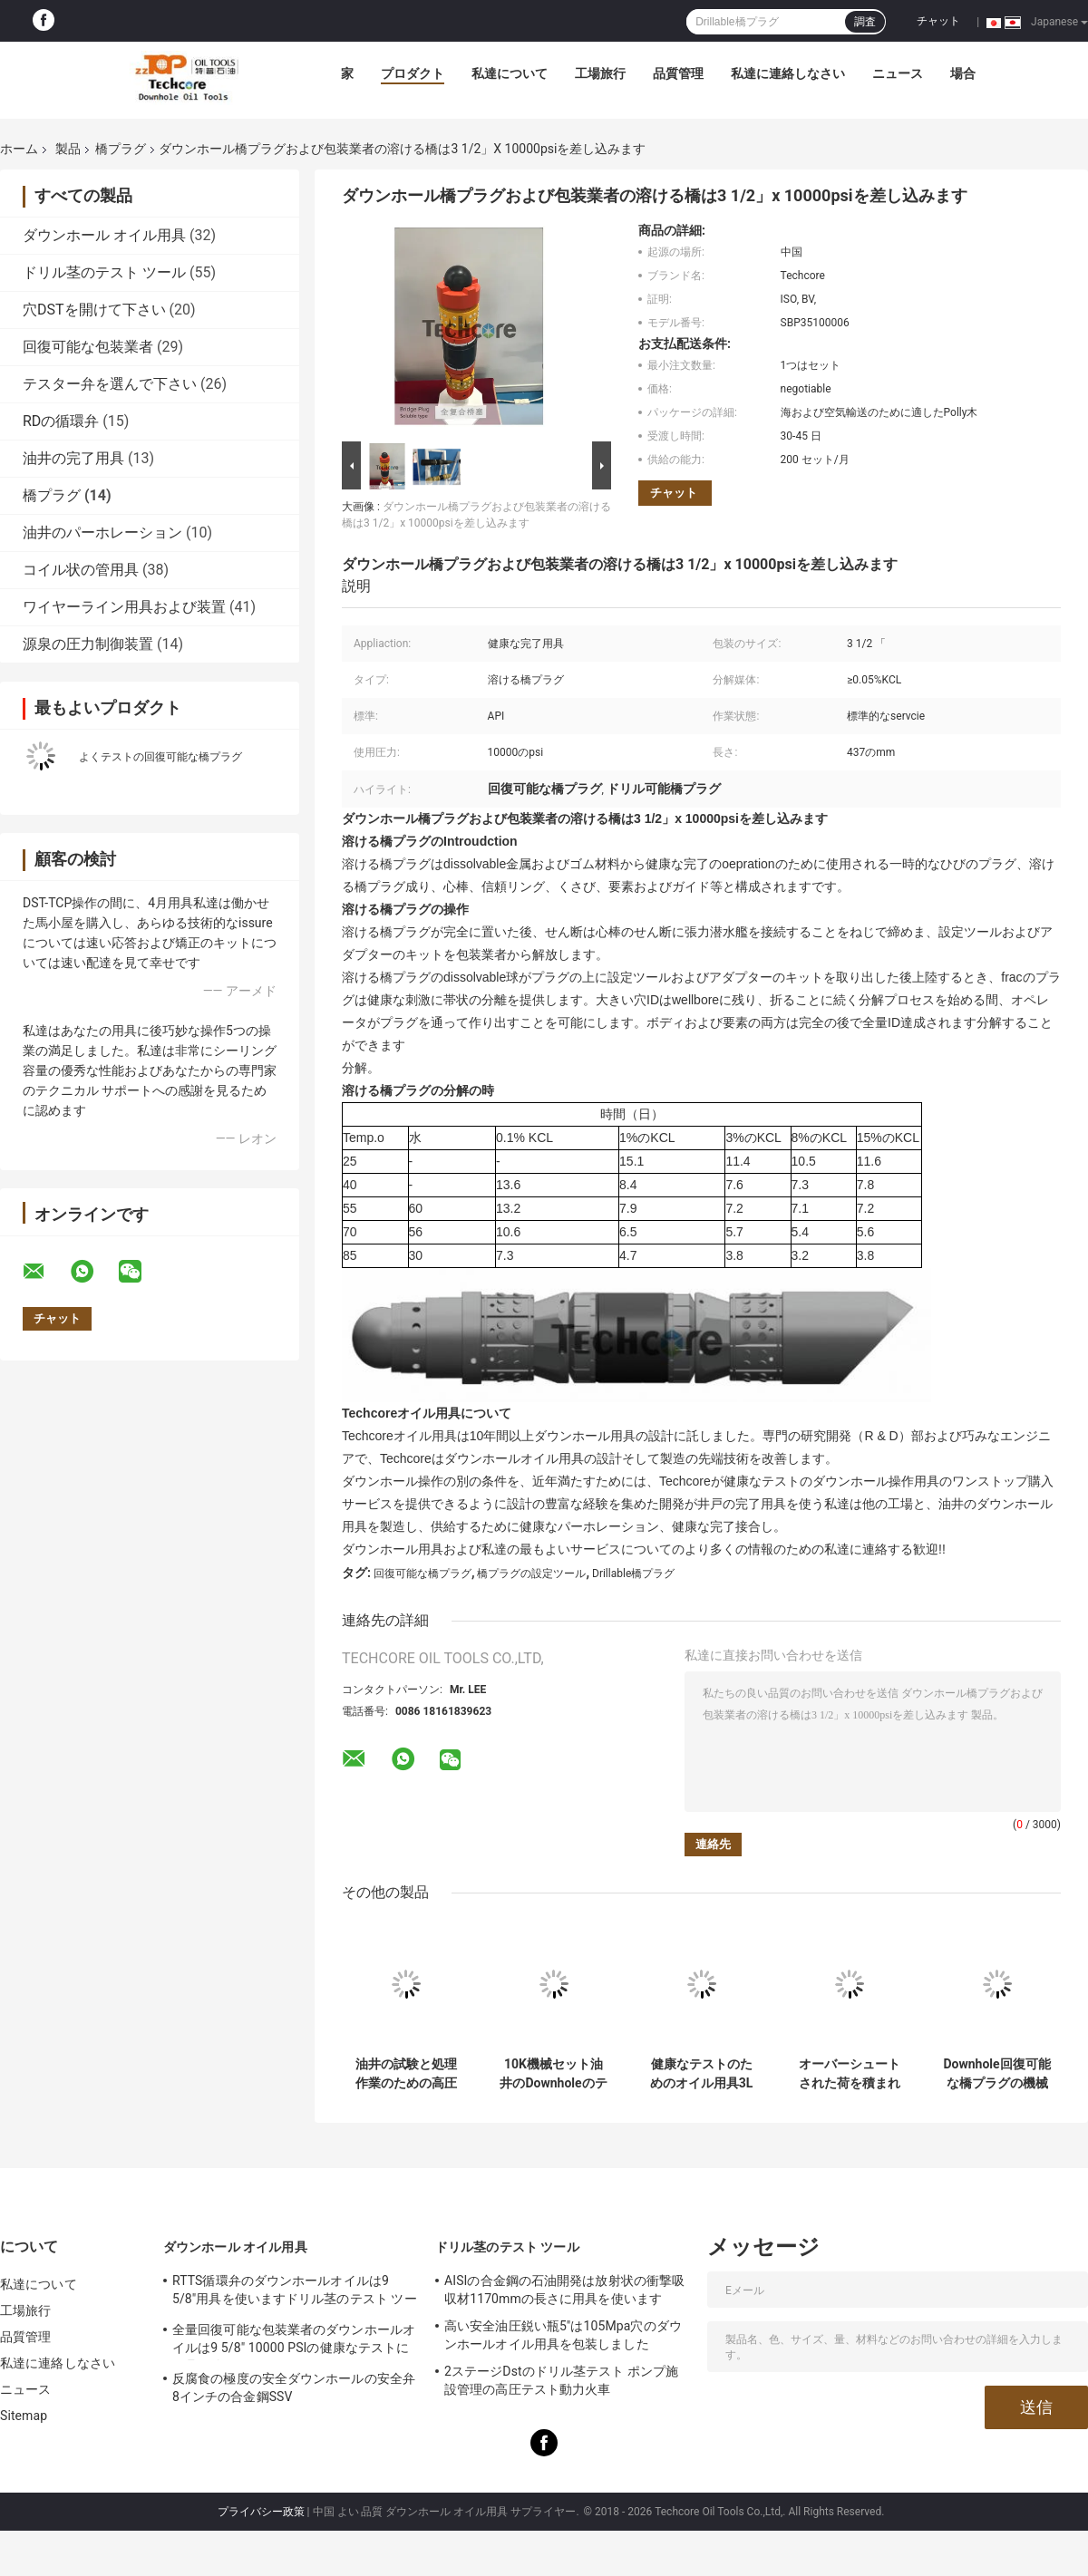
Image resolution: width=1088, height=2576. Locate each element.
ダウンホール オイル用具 (104, 235)
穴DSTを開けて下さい (94, 309)
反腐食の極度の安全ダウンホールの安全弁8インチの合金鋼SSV (293, 2387)
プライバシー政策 (261, 2511)
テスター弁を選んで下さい (110, 383)
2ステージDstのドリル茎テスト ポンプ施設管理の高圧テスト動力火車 (561, 2380)
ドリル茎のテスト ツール (104, 272)
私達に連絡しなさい (788, 73)
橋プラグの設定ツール (531, 1573)
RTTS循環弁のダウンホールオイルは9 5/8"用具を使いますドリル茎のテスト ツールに (294, 2292)
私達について (509, 73)
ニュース (897, 73)
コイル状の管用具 (81, 569)
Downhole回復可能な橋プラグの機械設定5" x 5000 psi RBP (996, 2074)
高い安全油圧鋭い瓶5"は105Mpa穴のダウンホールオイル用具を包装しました (563, 2335)
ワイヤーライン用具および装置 (124, 606)
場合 (963, 73)
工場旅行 (600, 73)
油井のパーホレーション (102, 532)
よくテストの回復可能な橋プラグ (160, 757)
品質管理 (678, 73)
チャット (938, 21)
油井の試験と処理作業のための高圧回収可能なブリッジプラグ (406, 2074)
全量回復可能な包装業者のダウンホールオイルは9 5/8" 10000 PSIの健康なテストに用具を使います (293, 2341)
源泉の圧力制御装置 (88, 644)
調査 (865, 21)
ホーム (19, 148)
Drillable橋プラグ (633, 1573)
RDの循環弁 (61, 421)
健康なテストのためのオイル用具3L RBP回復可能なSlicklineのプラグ (701, 2074)
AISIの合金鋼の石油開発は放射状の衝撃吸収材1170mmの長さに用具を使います (564, 2289)
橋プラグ (120, 148)
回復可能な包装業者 (88, 346)
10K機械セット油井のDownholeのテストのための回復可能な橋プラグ (553, 2074)
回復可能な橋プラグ (422, 1573)
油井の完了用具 (73, 458)
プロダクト (412, 73)
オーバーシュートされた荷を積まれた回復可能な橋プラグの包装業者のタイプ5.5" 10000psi (849, 2074)
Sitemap (23, 2415)
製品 (68, 148)
